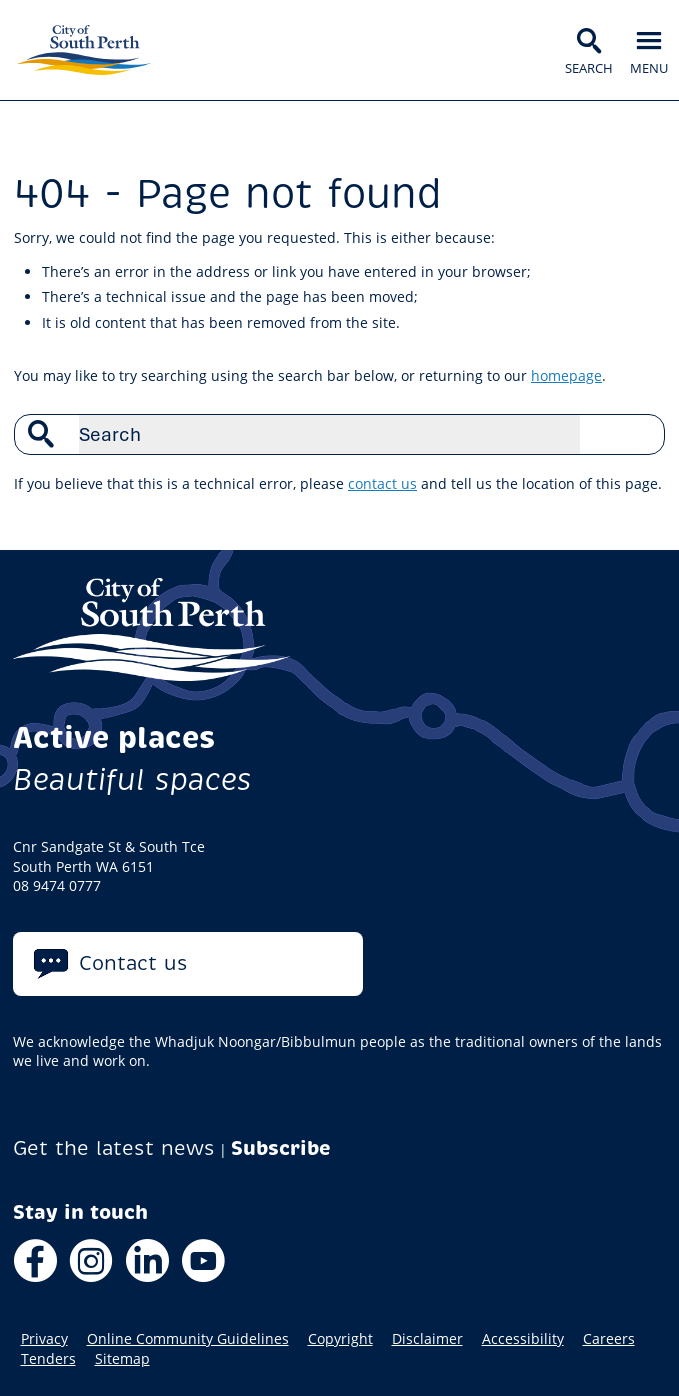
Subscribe (281, 1148)
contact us (382, 483)
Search (639, 434)
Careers (609, 1339)
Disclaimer (427, 1339)
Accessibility (523, 1339)
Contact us (133, 963)
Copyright (340, 1339)
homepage (566, 375)
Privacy (44, 1339)
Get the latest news (114, 1148)
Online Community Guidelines (188, 1339)
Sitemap (122, 1359)
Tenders (48, 1359)
